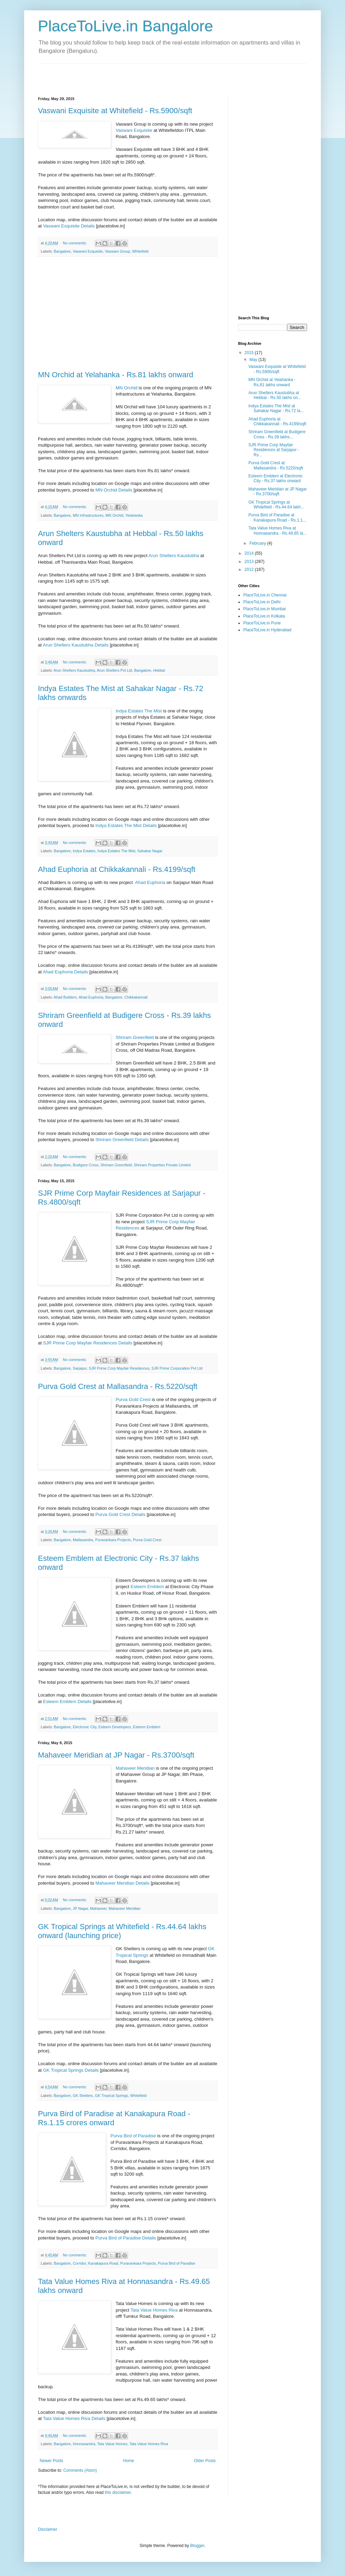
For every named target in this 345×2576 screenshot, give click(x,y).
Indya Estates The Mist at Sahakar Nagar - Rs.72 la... (276, 408)
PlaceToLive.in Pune (262, 623)
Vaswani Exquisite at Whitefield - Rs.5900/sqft (115, 110)
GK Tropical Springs (111, 2095)
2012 (250, 569)
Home (128, 2460)
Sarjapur (80, 1368)
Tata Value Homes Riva (154, 2310)
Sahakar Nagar (149, 851)
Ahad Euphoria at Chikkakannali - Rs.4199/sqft (116, 869)
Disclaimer (47, 2529)
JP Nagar (80, 1908)
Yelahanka (133, 515)
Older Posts (205, 2460)
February (258, 543)
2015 (250, 352)
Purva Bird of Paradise (133, 2135)
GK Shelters (83, 2095)
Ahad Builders (65, 997)
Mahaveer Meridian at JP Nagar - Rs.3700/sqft (116, 1755)
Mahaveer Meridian (135, 1768)
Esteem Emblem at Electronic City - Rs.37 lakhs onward (275, 478)
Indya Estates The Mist (139, 710)
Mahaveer (98, 1908)
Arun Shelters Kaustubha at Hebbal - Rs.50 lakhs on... (274, 395)
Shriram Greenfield (135, 1037)
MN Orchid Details (113, 490)
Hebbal (159, 670)
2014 (250, 553)
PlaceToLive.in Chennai (264, 595)
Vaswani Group (117, 251)
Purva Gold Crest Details (120, 1514)
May (253, 359)
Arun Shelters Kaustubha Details (76, 645)
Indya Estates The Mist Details (126, 825)
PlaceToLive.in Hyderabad (267, 630)
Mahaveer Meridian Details (122, 1883)
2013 (250, 561)
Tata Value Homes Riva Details (74, 2418)
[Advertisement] (118, 74)
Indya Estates (84, 851)
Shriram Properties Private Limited (162, 1165)
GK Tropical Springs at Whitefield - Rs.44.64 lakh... (276, 504)
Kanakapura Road (103, 2263)
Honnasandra (84, 2444)
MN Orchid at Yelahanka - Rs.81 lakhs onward (115, 374)
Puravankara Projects (113, 1540)
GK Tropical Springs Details (71, 2070)
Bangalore (62, 251)
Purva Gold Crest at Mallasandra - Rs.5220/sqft (117, 1386)
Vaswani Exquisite (134, 130)
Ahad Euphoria (150, 882)
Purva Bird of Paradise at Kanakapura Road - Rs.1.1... (277, 517)
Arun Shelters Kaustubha (173, 555)
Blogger (197, 2545)
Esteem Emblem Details (67, 1701)
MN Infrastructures (88, 515)
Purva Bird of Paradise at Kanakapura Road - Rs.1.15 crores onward (114, 2118)
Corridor (79, 2263)
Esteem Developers (114, 1727)
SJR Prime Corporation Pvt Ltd (177, 1368)
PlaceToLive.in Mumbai (264, 608)
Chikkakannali (136, 997)
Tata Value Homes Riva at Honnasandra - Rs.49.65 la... (277, 530)
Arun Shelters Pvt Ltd (114, 670)
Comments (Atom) (80, 2470)
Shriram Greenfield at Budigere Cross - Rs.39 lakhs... (276, 434)
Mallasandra (83, 1540)
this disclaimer (117, 2492)
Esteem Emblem (147, 1586)
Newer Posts (51, 2460)
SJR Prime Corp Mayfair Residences (119, 1368)
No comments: (75, 243)
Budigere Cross (85, 1165)
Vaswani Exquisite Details (69, 226)
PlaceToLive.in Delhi (261, 602)
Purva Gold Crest (133, 1399)
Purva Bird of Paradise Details (125, 2237)
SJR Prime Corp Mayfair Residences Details (87, 1342)
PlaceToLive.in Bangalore (125, 26)
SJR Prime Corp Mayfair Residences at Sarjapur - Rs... (273, 450)
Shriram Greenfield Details (122, 1139)
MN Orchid (126, 387)
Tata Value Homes (112, 2444)
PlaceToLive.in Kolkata (264, 616)
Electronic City (84, 1727)
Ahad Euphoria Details (65, 971)
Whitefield (140, 251)
